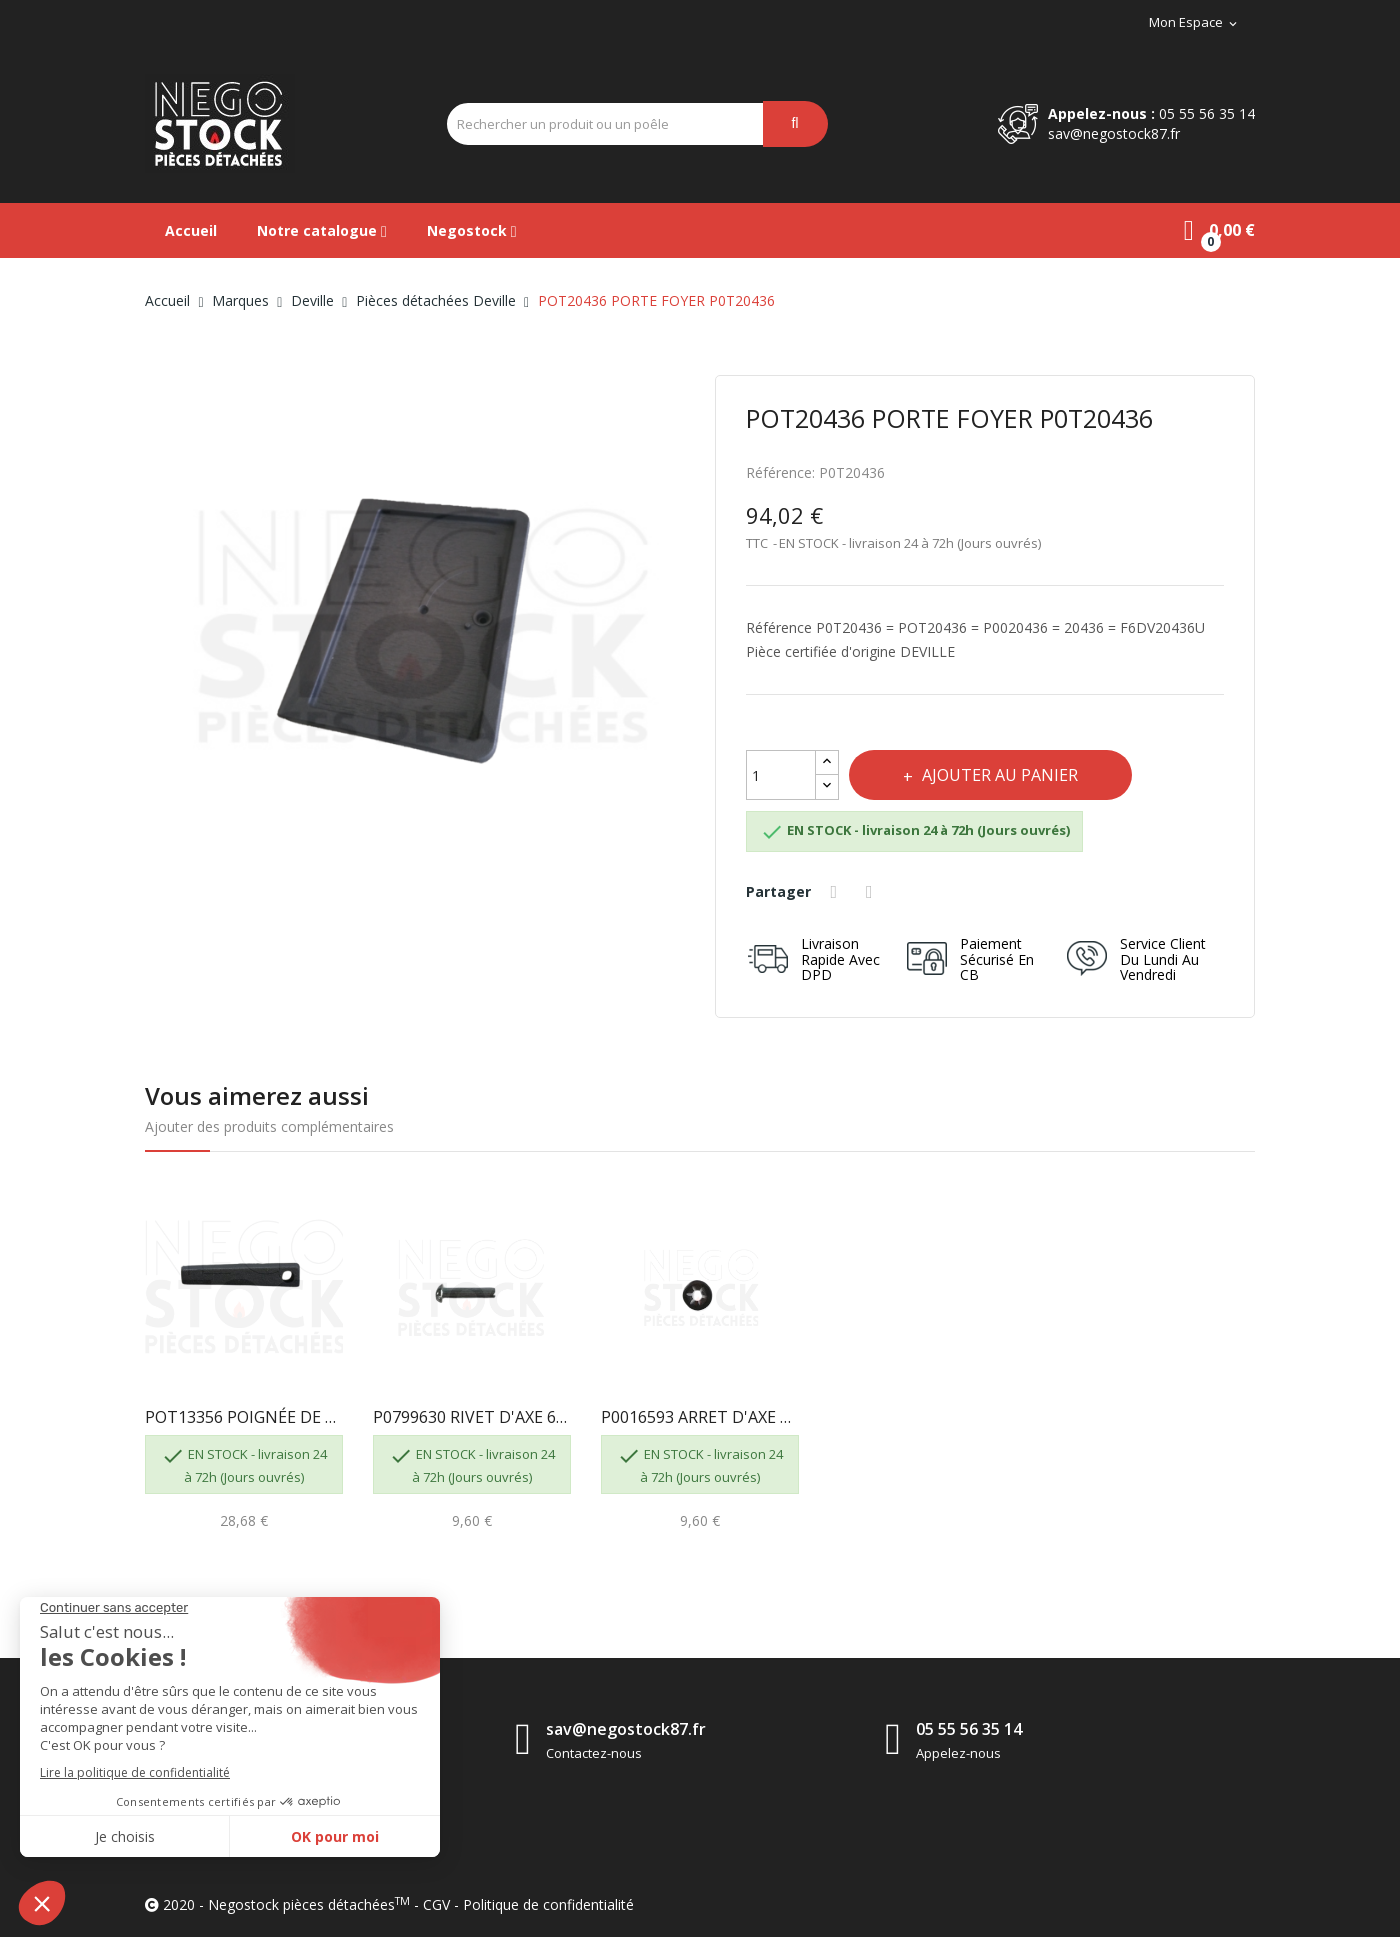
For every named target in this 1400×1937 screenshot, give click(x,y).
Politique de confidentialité (548, 1904)
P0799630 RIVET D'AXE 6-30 (472, 1417)
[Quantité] (781, 775)
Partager (837, 892)
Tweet (874, 892)
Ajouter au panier (1004, 775)
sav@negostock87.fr (1114, 133)
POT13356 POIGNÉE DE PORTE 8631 (244, 1417)
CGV (436, 1904)
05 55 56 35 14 (1207, 113)
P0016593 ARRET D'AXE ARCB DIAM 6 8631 (700, 1417)
